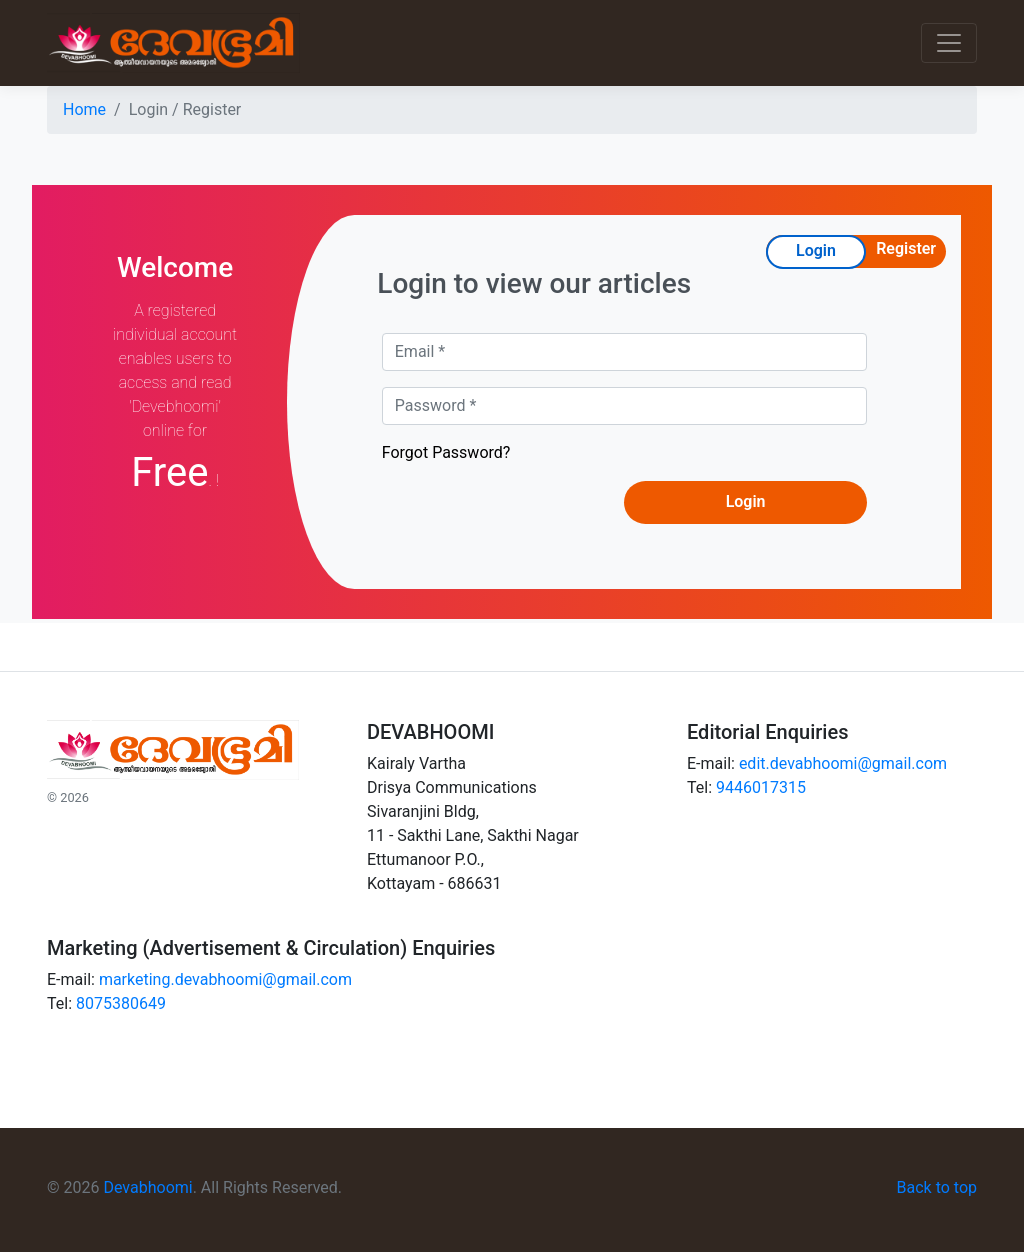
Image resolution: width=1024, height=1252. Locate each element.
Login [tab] (816, 250)
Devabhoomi (147, 1187)
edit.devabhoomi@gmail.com (843, 763)
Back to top (937, 1187)
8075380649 (121, 1003)
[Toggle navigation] (949, 43)
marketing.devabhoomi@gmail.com (225, 979)
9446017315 (761, 787)
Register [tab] (906, 248)
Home (84, 109)
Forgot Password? (446, 452)
